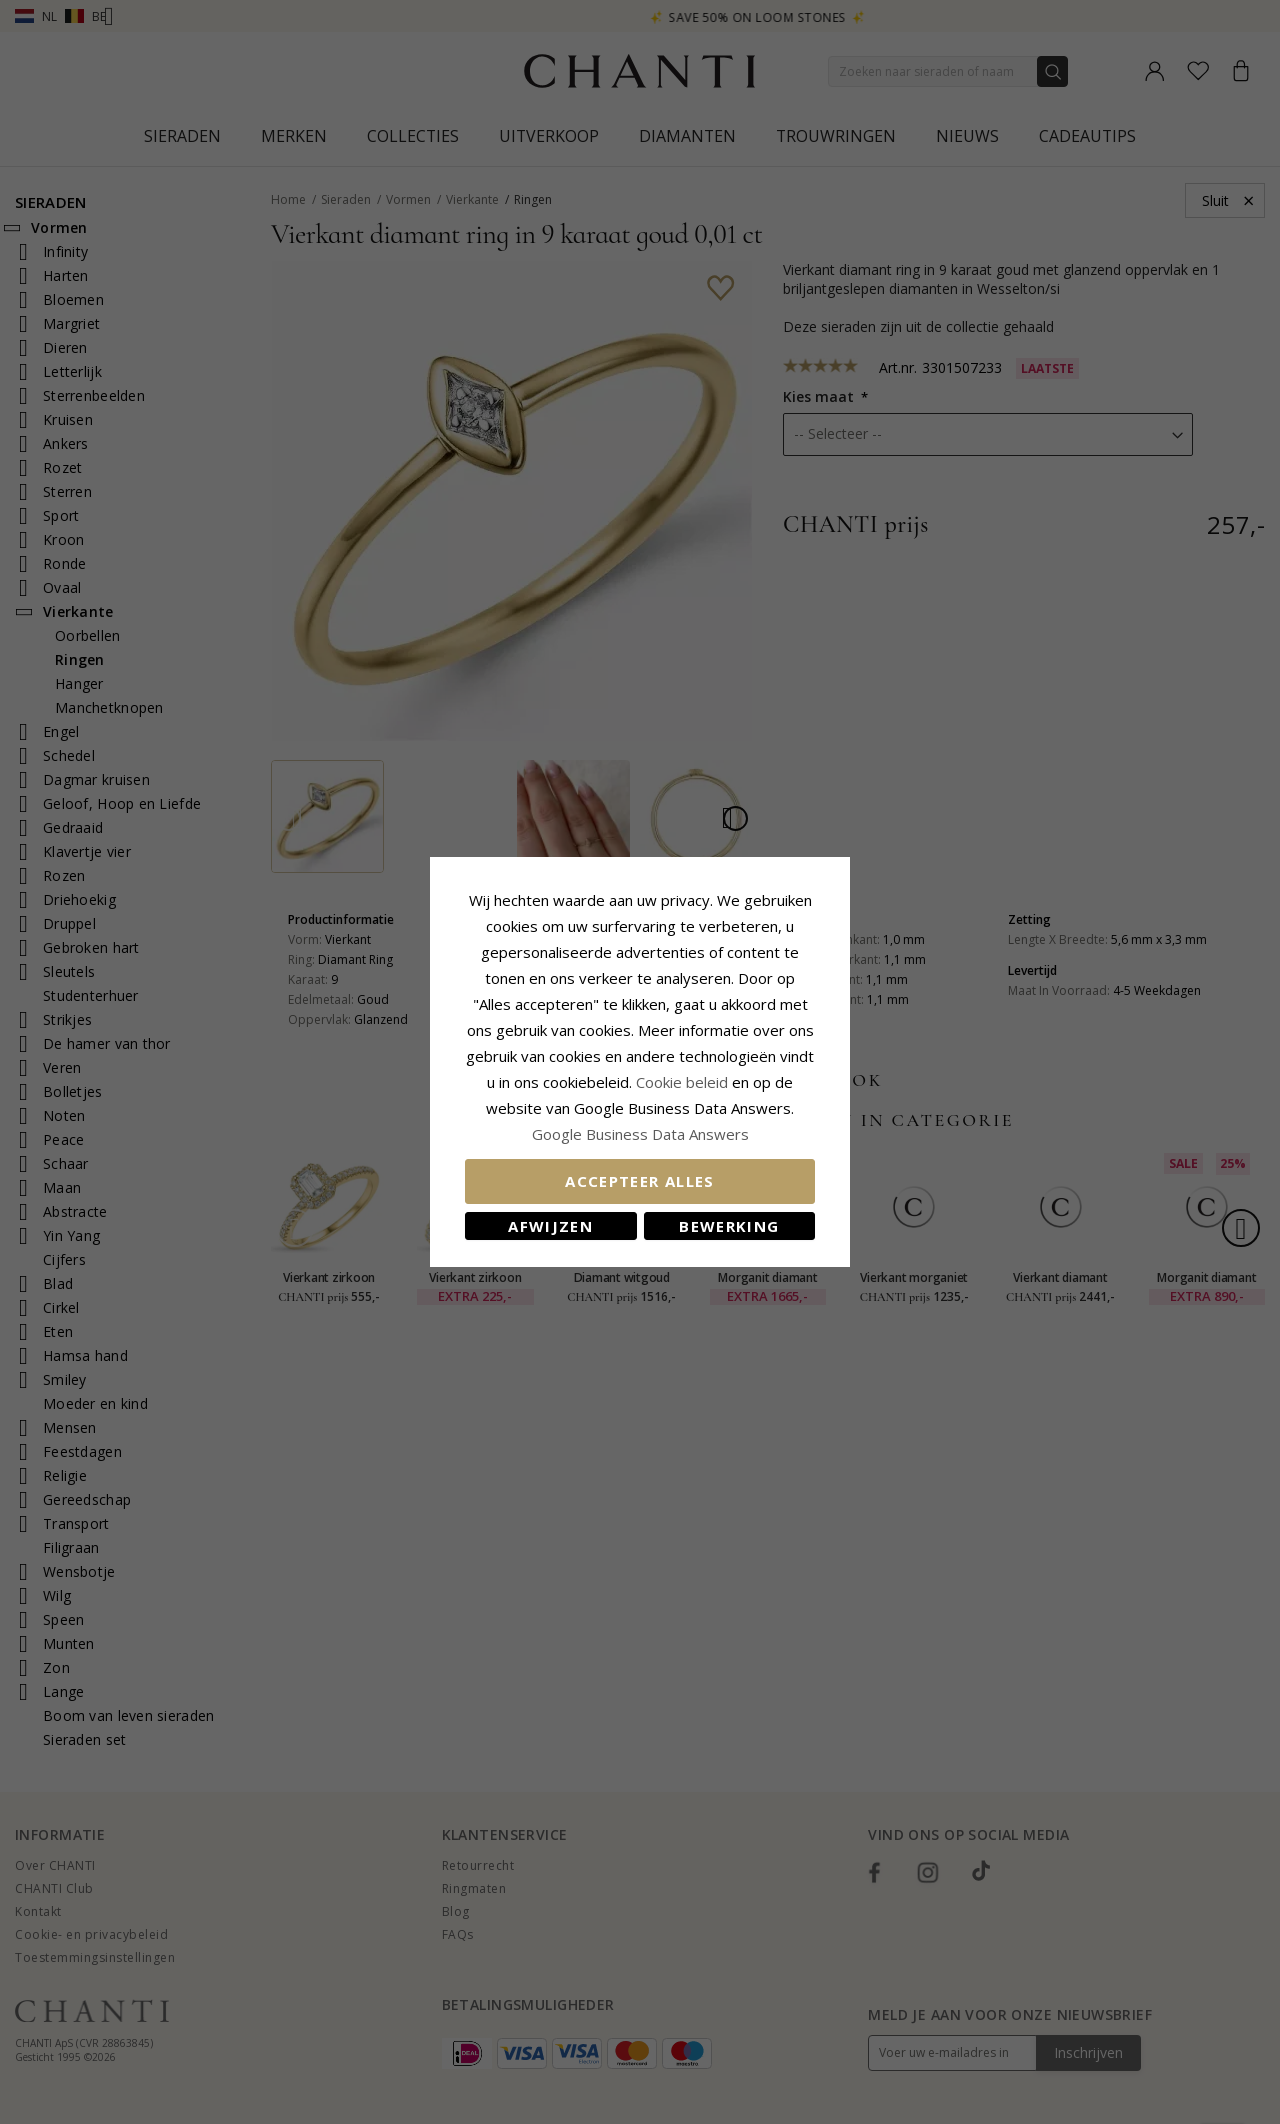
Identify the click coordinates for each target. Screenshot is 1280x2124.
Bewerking (729, 1226)
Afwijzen (550, 1226)
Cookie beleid (684, 1082)
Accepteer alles (639, 1181)
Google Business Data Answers (640, 1134)
